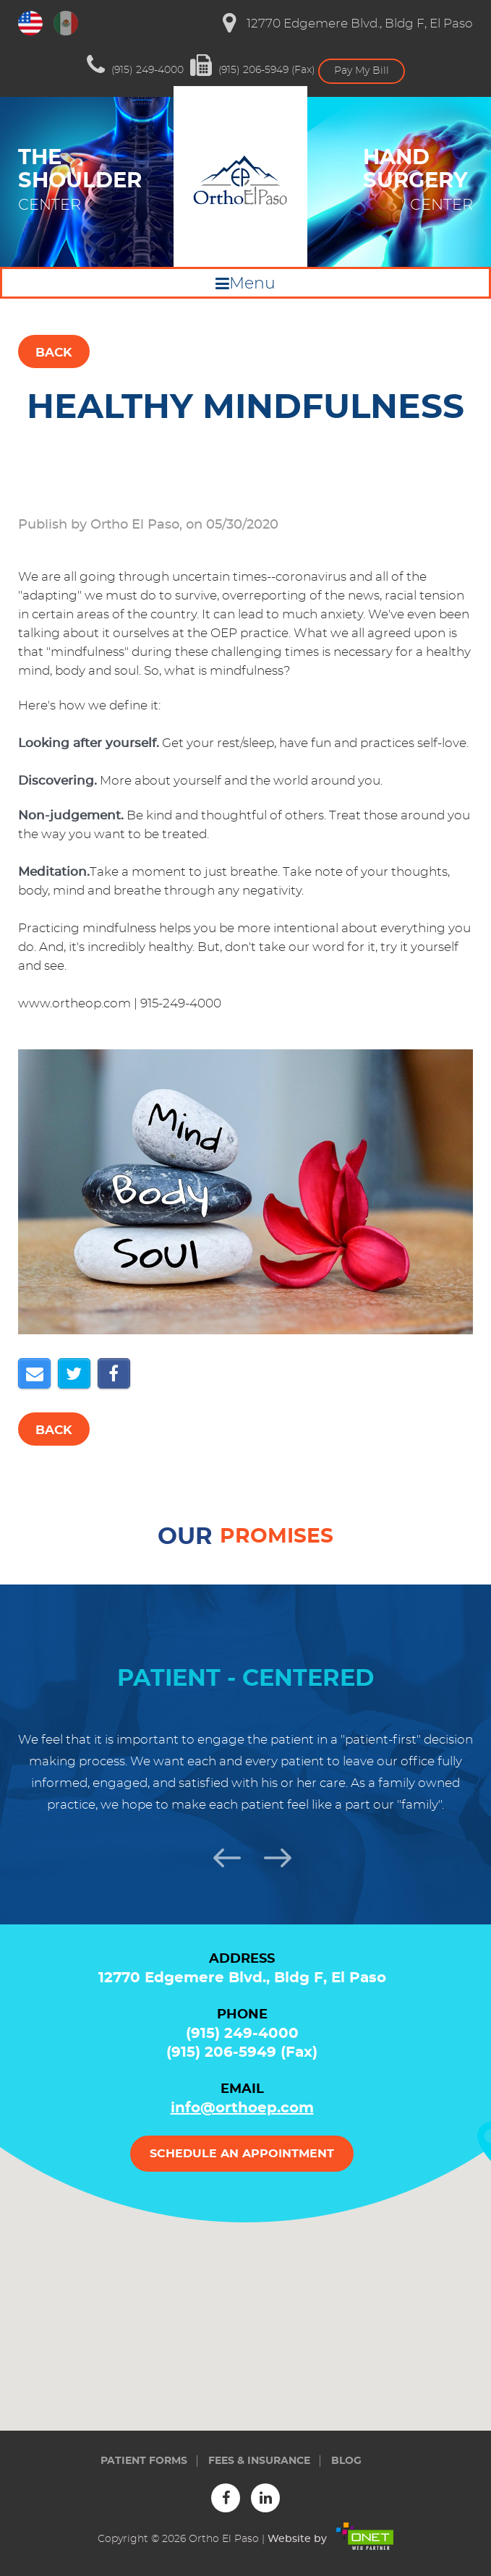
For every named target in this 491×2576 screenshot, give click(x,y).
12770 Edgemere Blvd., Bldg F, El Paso (348, 23)
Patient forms (144, 2461)
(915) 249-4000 (135, 65)
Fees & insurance (259, 2461)
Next (271, 1855)
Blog (346, 2461)
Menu (252, 283)
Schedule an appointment (242, 2153)
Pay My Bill (361, 71)
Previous (220, 1855)
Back (53, 352)
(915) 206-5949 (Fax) (252, 65)
